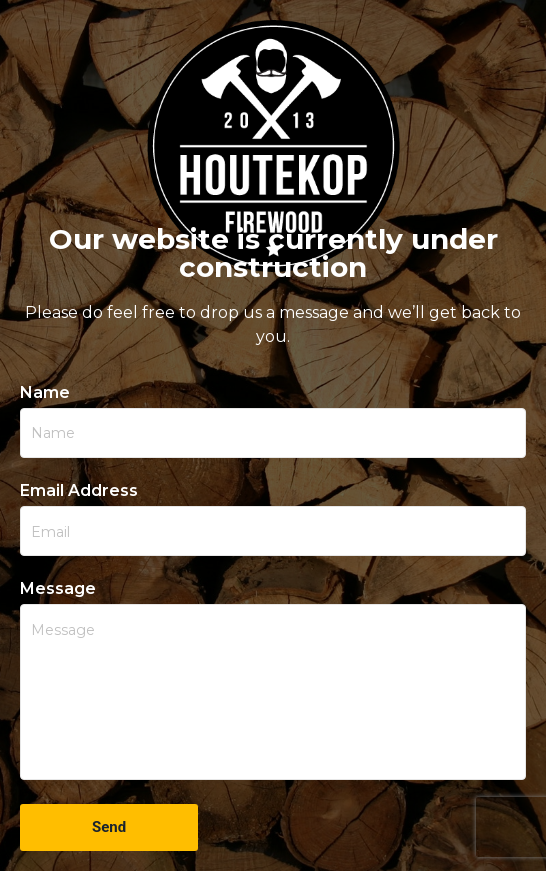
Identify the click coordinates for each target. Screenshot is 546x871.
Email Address (79, 491)
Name (45, 393)
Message (58, 589)
